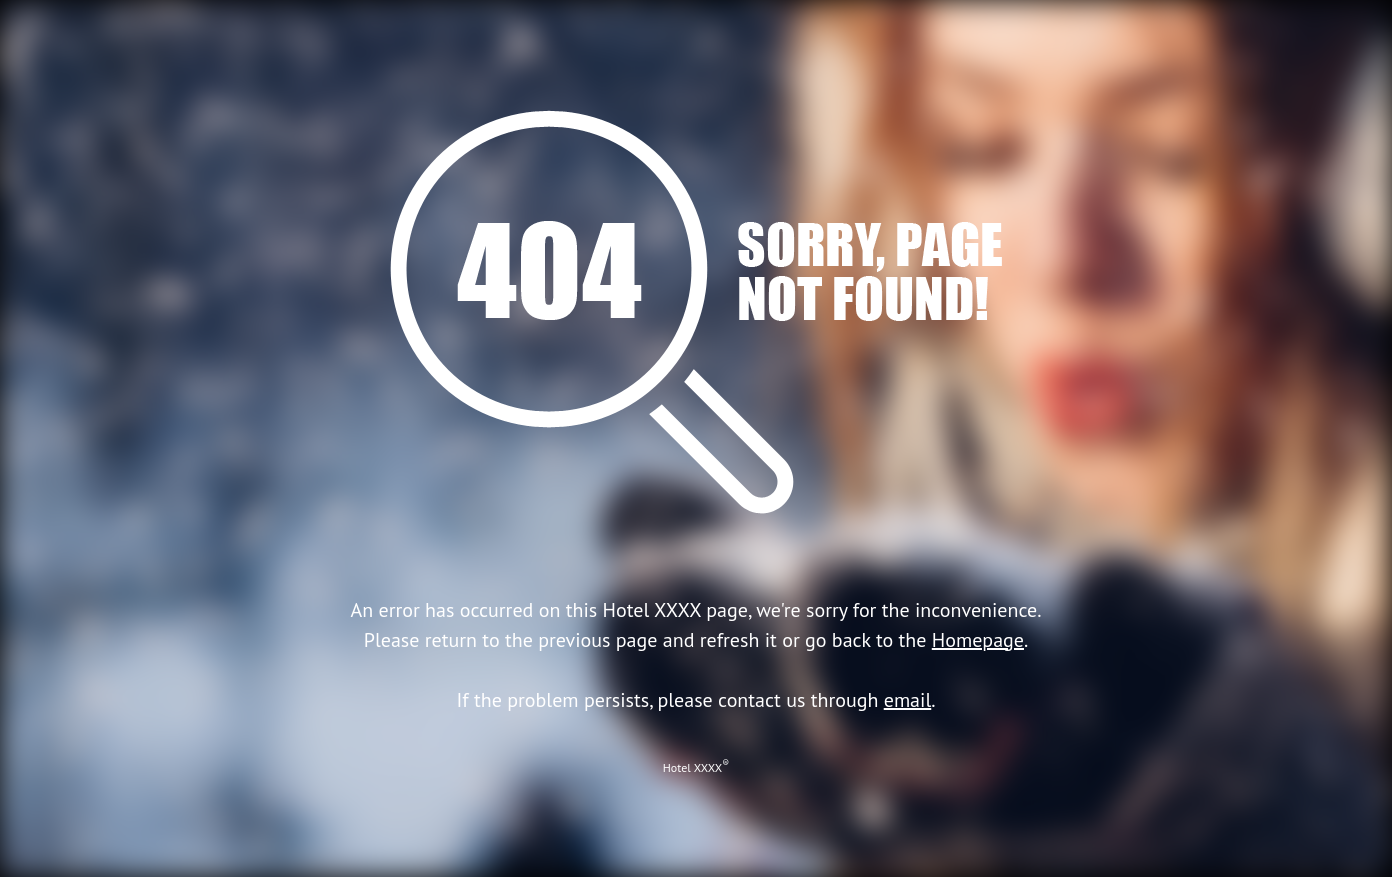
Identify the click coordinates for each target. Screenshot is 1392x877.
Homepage (978, 640)
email (908, 700)
